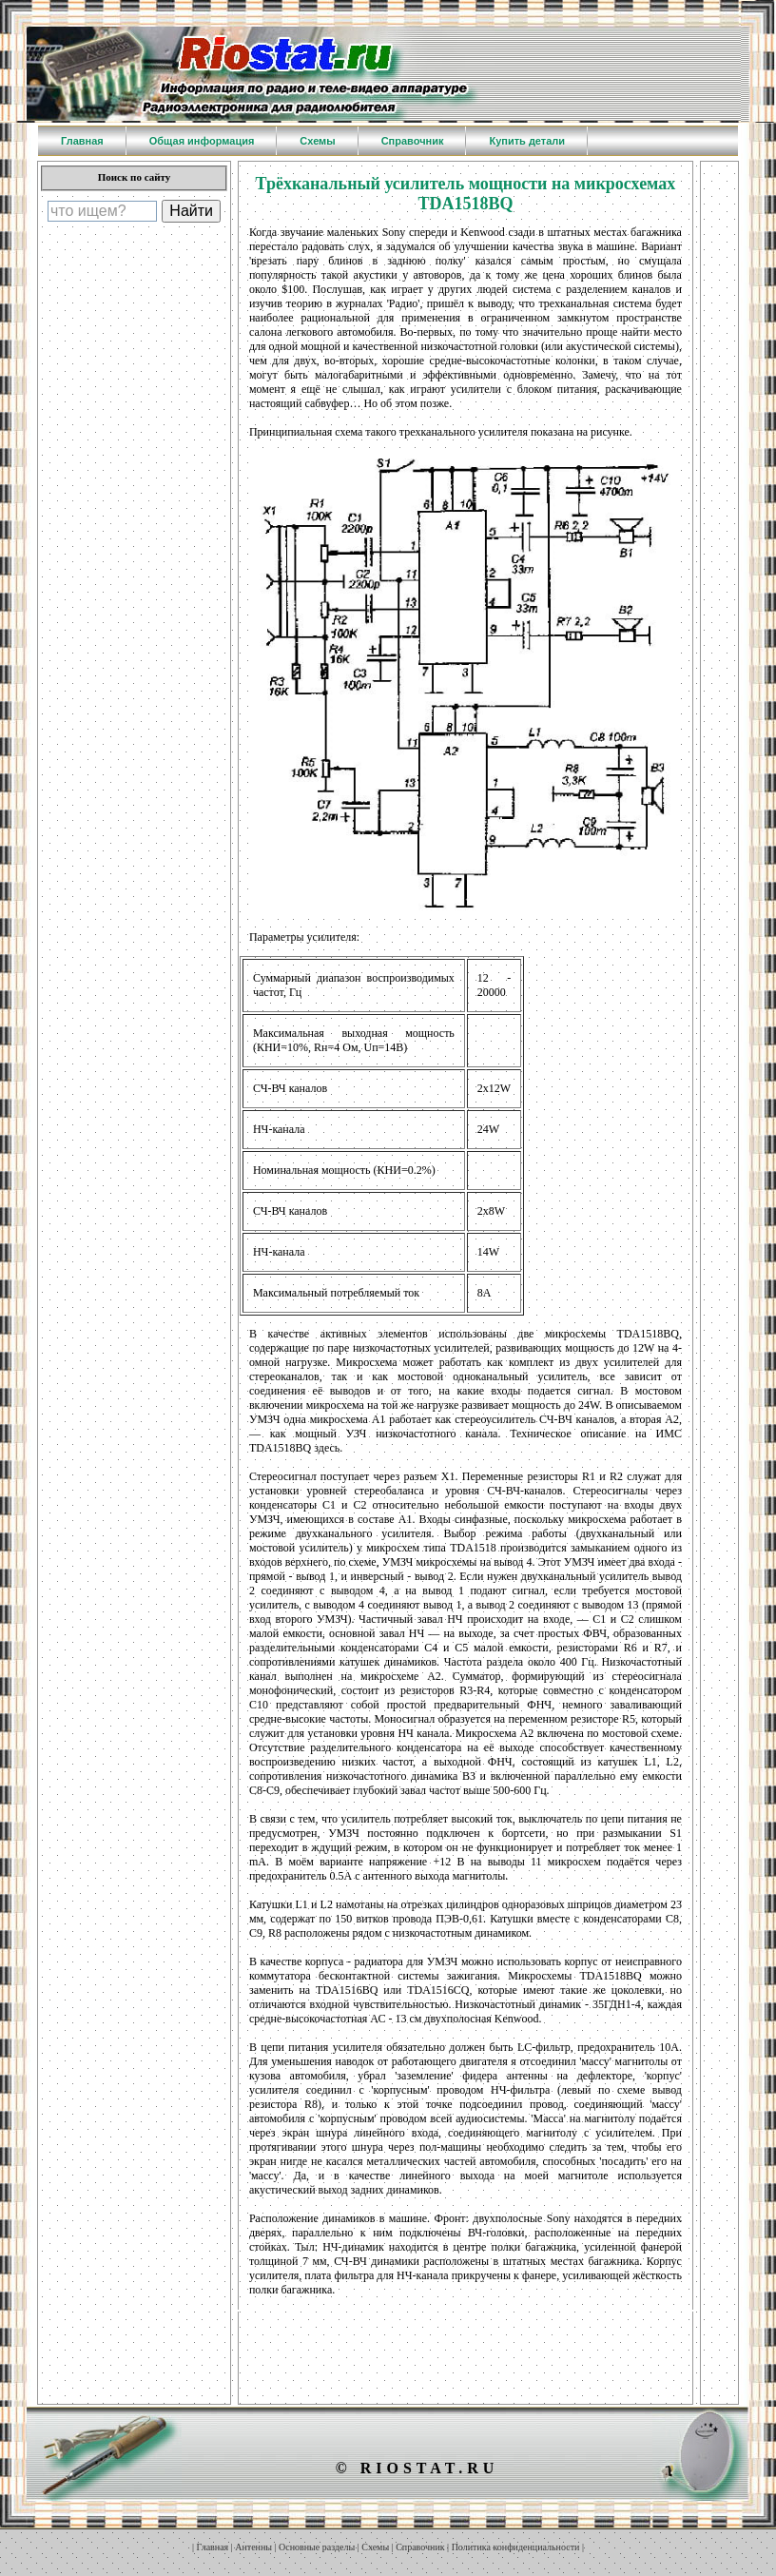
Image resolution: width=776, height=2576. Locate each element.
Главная (213, 2547)
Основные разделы (317, 2547)
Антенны (253, 2547)
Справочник (420, 2547)
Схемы (375, 2547)
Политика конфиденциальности (516, 2547)
